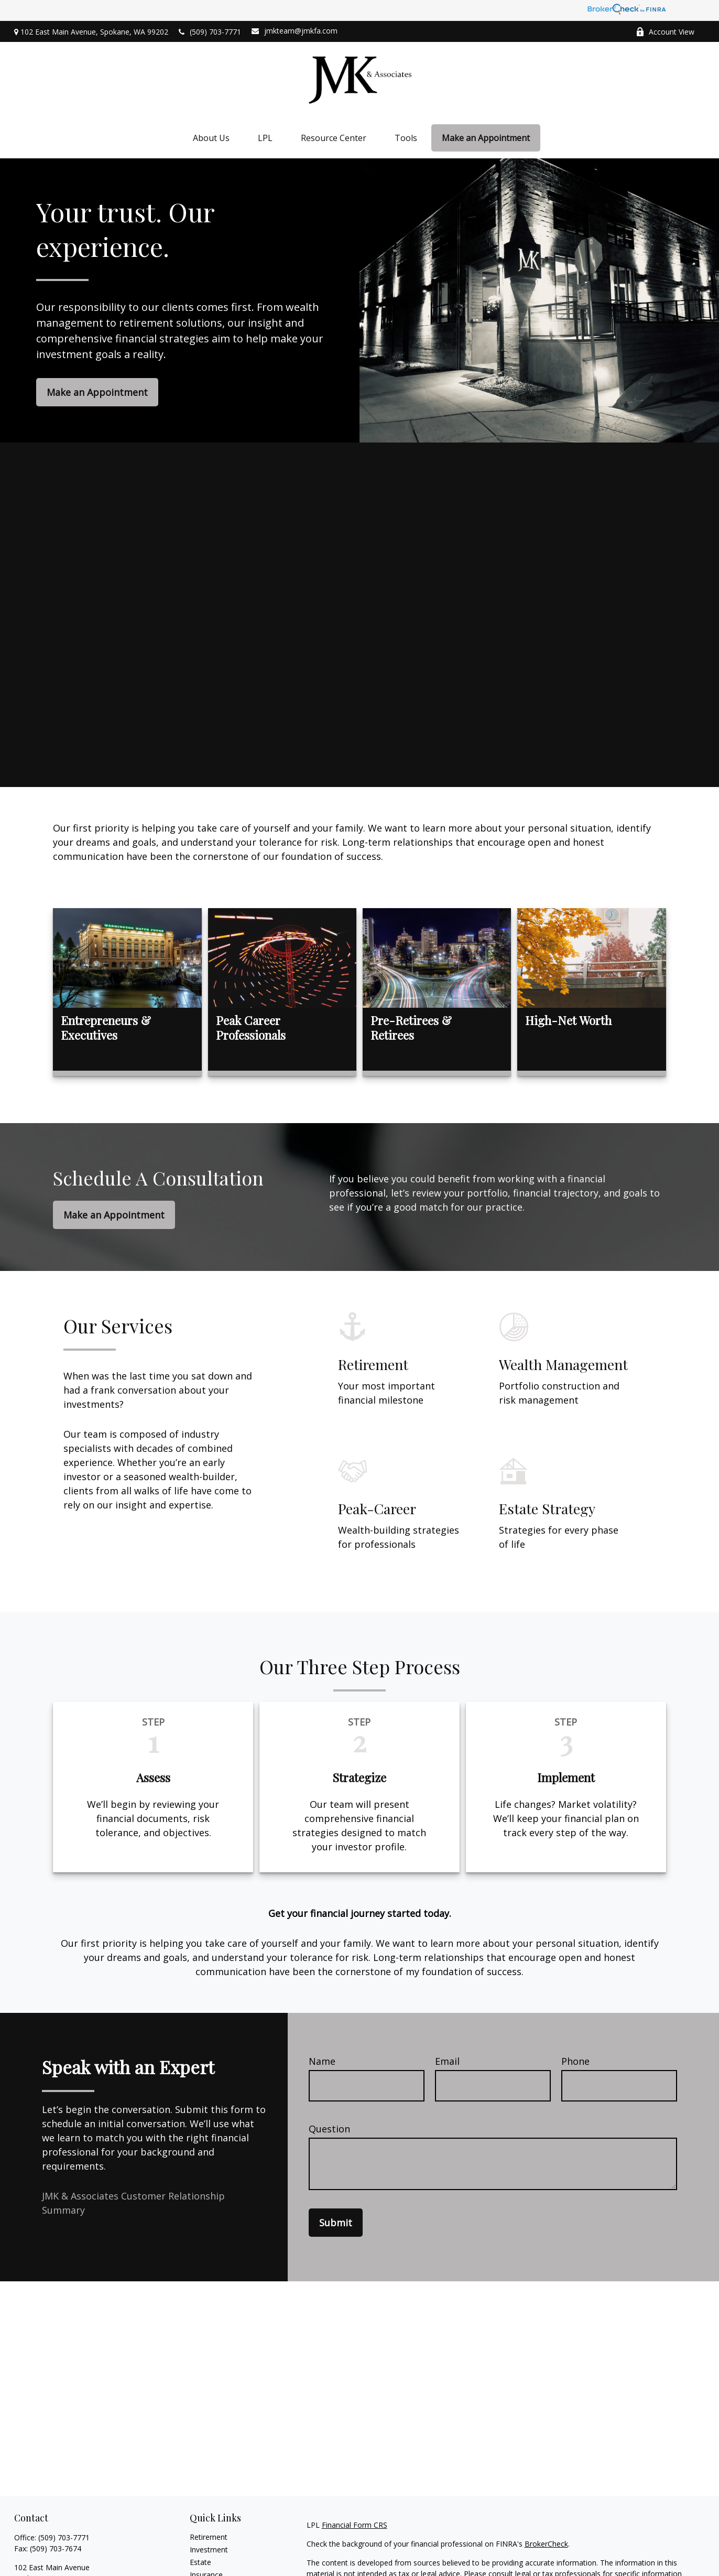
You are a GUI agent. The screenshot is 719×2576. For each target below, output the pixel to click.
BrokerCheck (546, 2544)
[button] (211, 138)
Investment (209, 2550)
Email (447, 2061)
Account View (665, 32)
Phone (575, 2061)
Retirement (208, 2537)
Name (322, 2061)
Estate (200, 2562)
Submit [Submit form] (335, 2222)
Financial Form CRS (354, 2525)
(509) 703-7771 (210, 32)
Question (329, 2128)
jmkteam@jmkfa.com (294, 31)
